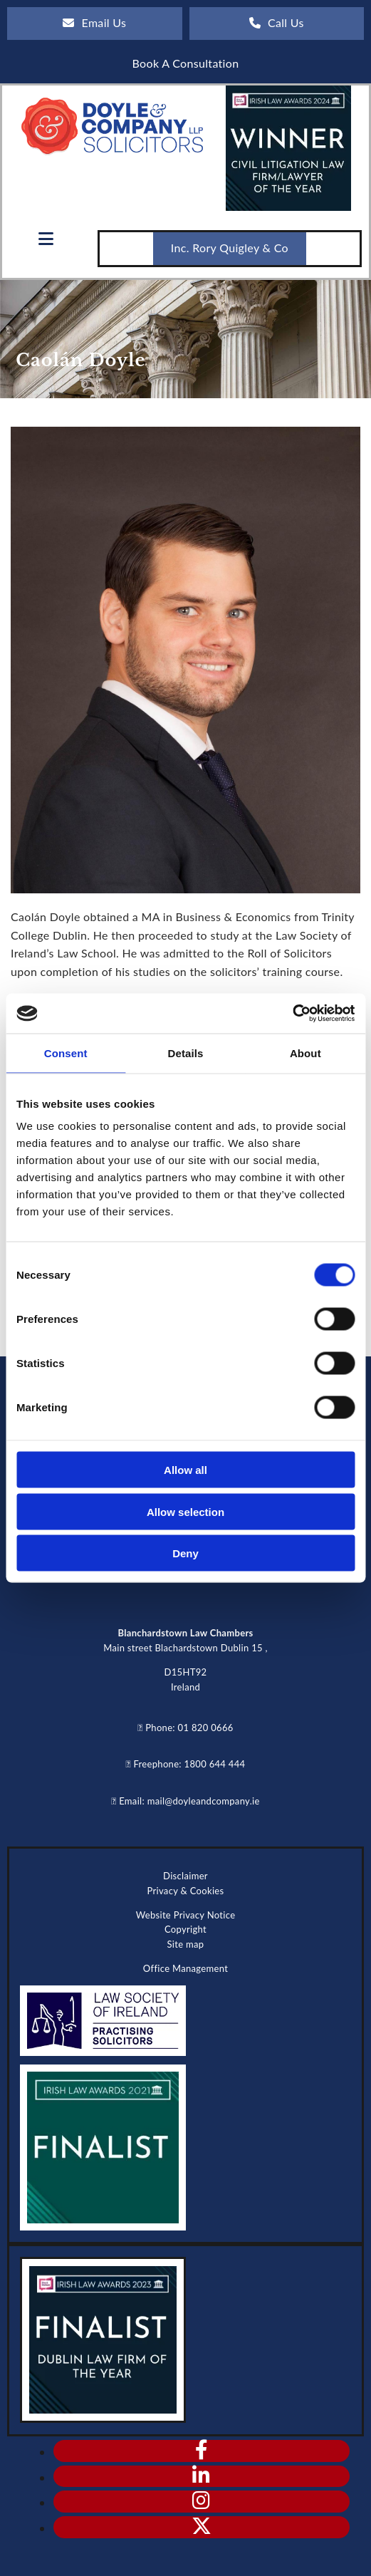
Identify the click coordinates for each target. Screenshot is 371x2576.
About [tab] (305, 1052)
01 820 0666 (206, 1727)
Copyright (185, 1929)
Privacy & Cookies (185, 1890)
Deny (185, 1553)
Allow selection (185, 1511)
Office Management (185, 1968)
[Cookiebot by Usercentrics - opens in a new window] (292, 1013)
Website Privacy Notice (186, 1915)
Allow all (185, 1470)
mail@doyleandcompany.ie (203, 1801)
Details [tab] (186, 1052)
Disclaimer (185, 1875)
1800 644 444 (215, 1764)
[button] (94, 23)
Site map (185, 1944)
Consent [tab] (66, 1052)
